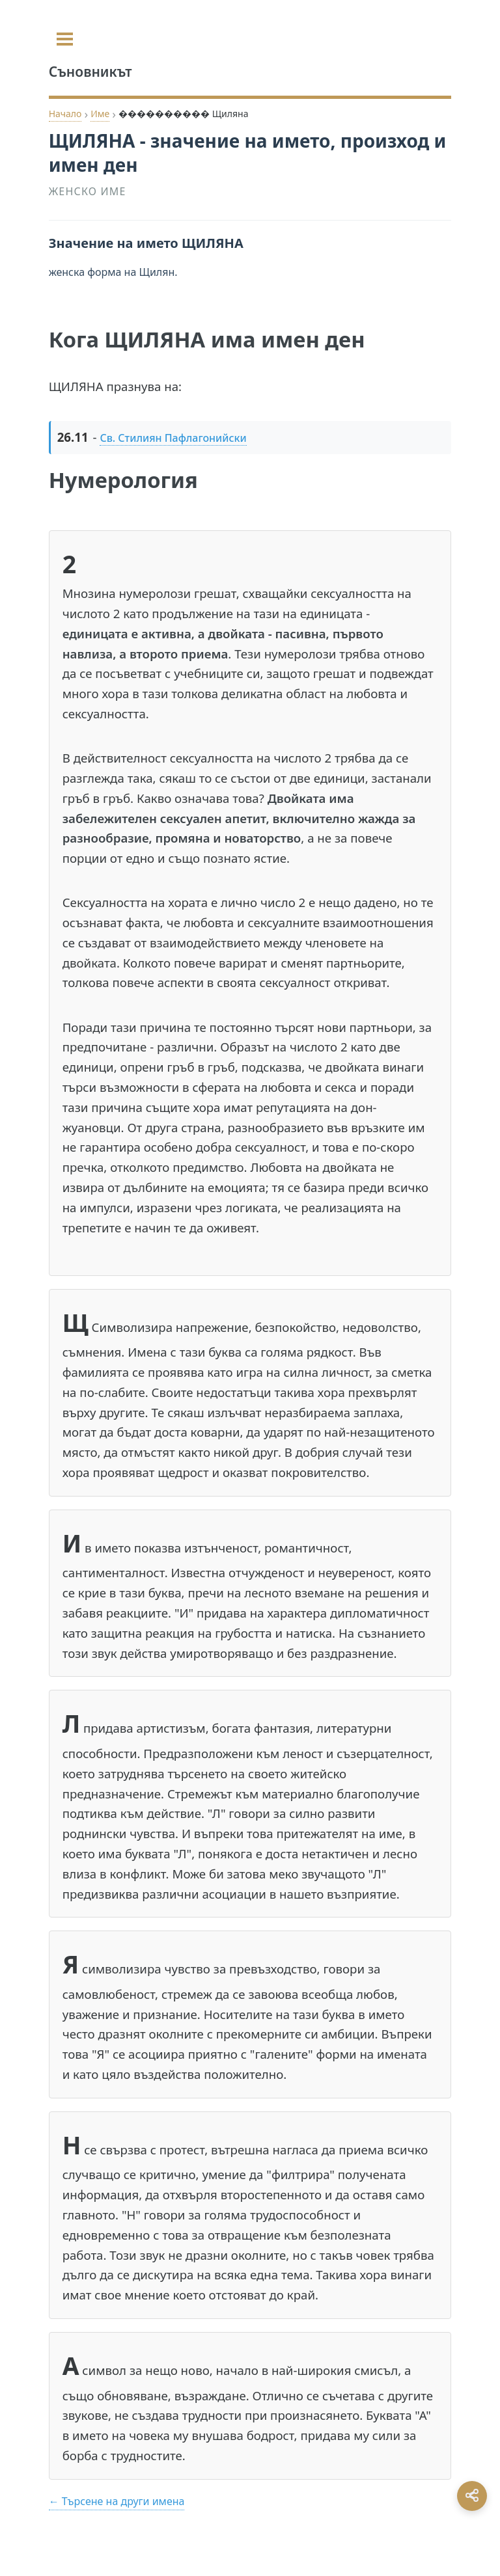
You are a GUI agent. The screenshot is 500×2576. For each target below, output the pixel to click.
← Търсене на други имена (117, 2501)
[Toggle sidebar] (65, 39)
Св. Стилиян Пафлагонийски (173, 438)
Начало (65, 113)
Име (99, 113)
